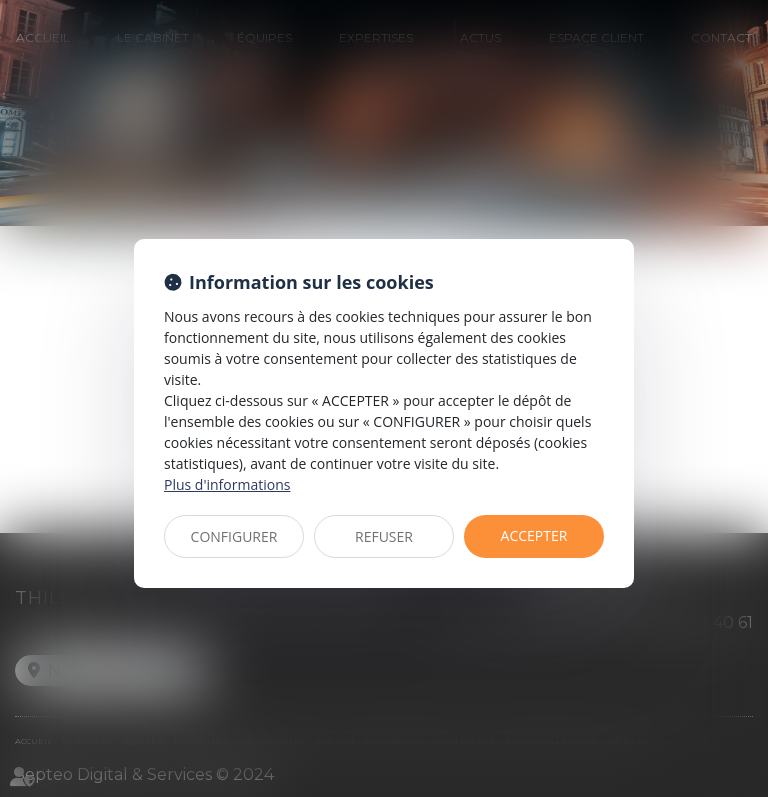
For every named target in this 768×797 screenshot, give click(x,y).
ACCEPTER (534, 535)
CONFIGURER (234, 536)
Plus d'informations (227, 484)
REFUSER (384, 536)
